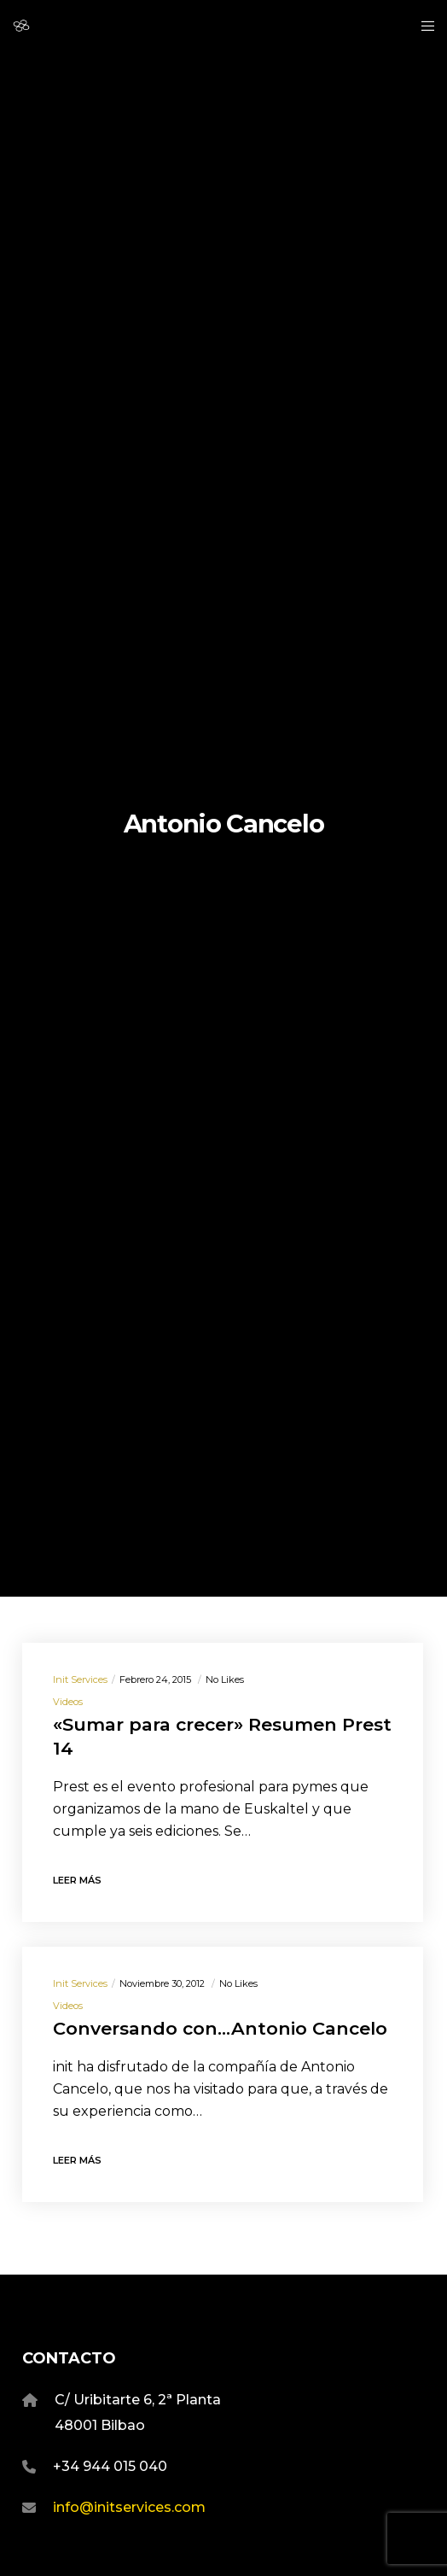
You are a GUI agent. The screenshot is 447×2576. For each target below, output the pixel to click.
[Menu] (423, 25)
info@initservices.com (129, 2507)
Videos (68, 1702)
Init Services (80, 1679)
